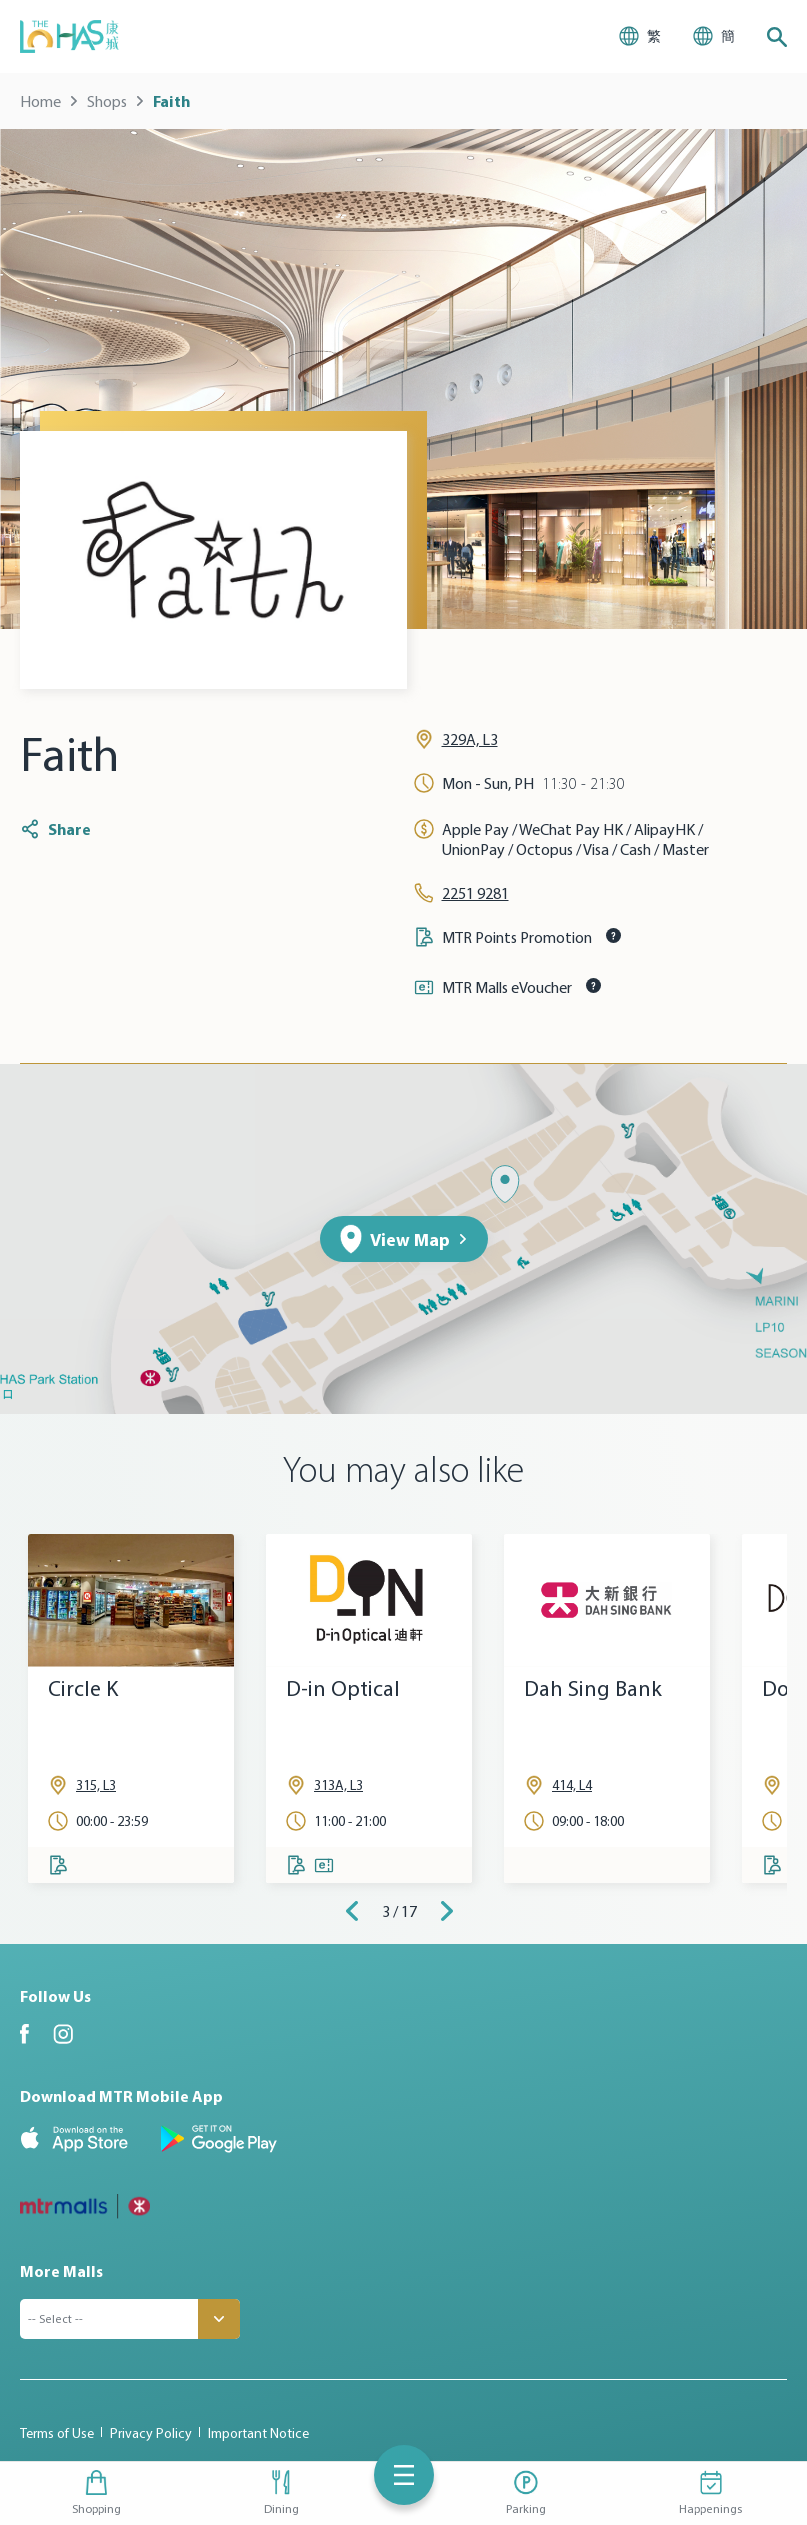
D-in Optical (343, 1688)
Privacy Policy (151, 2433)
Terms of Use (57, 2433)
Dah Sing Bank (593, 1688)
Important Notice (258, 2433)
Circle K (83, 1688)
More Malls (61, 2271)
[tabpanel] (131, 1708)
